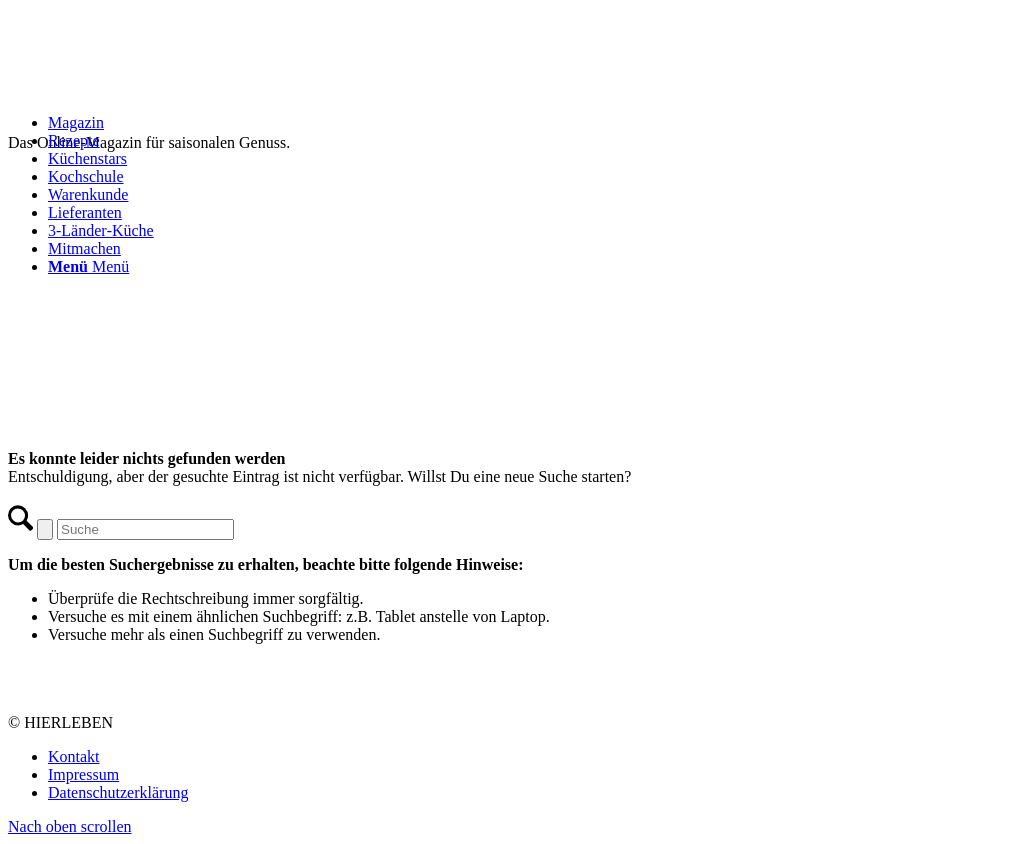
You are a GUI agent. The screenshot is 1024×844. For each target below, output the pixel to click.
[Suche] (145, 529)
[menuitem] (532, 123)
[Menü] (88, 266)
